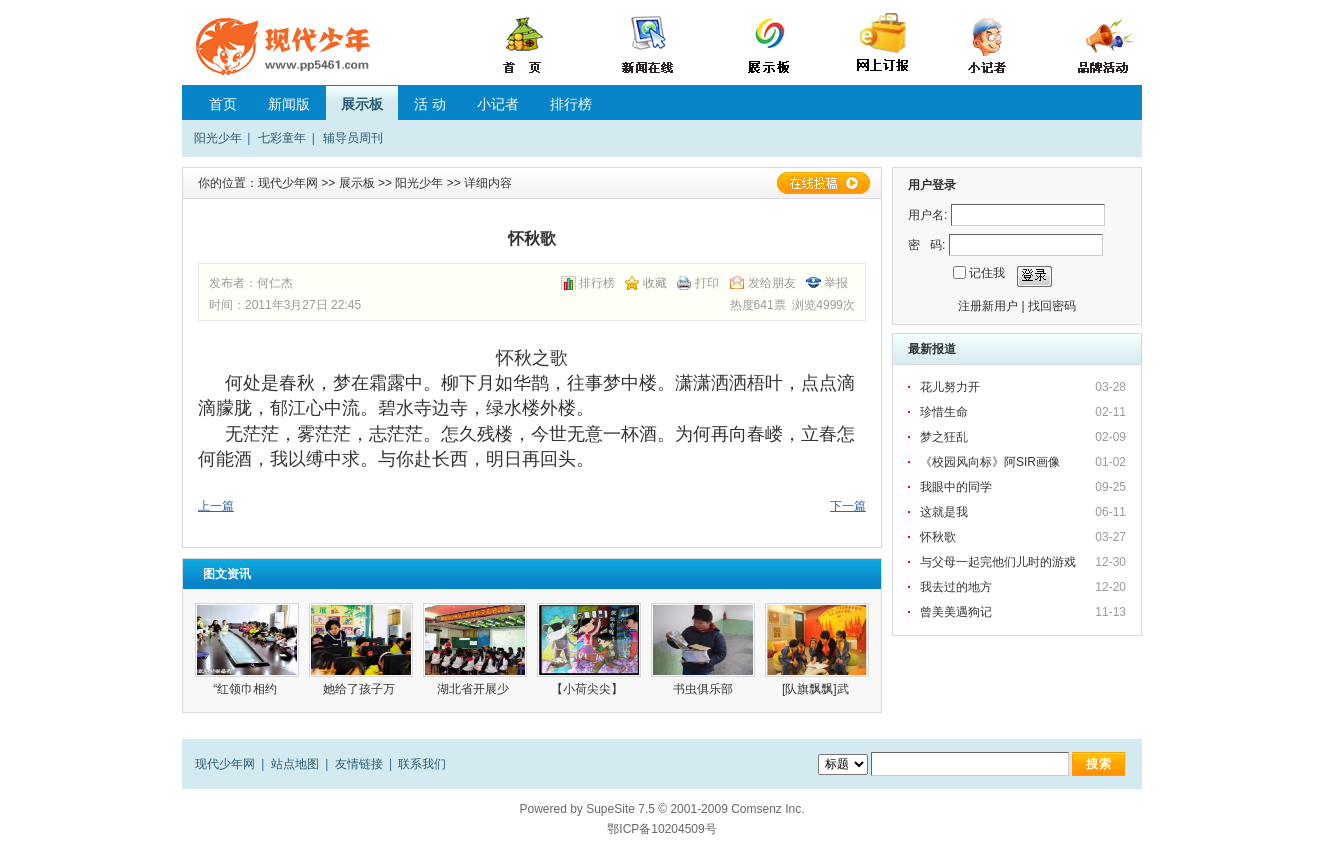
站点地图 (295, 764)
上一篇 (216, 506)
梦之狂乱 (944, 437)
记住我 (987, 273)
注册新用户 (988, 306)
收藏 (655, 283)
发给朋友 (772, 283)
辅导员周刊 (353, 138)
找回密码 (1052, 306)
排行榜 (571, 104)
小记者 (498, 104)
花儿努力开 (950, 387)
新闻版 (289, 104)
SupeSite (610, 809)
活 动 (430, 104)
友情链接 (359, 764)
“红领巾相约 (246, 689)
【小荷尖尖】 (588, 689)
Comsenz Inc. (767, 809)
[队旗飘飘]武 (817, 689)
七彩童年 (282, 138)
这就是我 (944, 512)
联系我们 (422, 764)
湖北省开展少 (474, 689)
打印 (707, 283)
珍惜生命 (944, 412)
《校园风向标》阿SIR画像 (990, 462)
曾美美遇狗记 (956, 612)
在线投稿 (823, 183)
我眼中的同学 (956, 487)
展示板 (362, 104)
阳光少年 (218, 138)
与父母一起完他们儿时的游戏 (998, 562)
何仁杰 (275, 283)
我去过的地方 (956, 587)
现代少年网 (288, 183)
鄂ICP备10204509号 (661, 829)
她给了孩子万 (360, 689)
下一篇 (848, 506)
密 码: (926, 245)
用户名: (927, 215)
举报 (836, 283)
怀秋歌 (938, 537)
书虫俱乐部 (703, 689)
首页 (223, 104)
